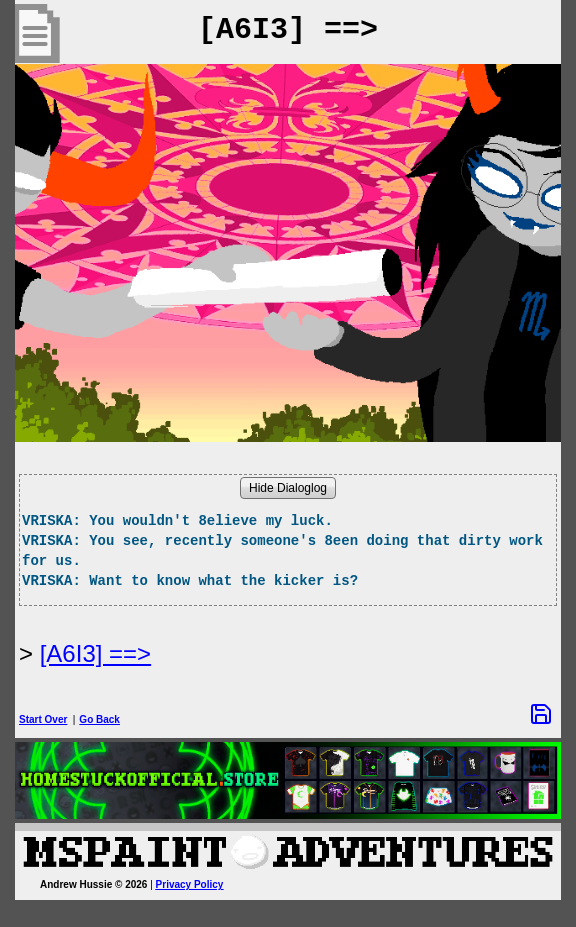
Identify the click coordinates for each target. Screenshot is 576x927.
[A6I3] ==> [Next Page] (95, 653)
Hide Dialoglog (288, 488)
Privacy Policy (190, 884)
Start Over (43, 719)
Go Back (99, 719)
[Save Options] (541, 714)
